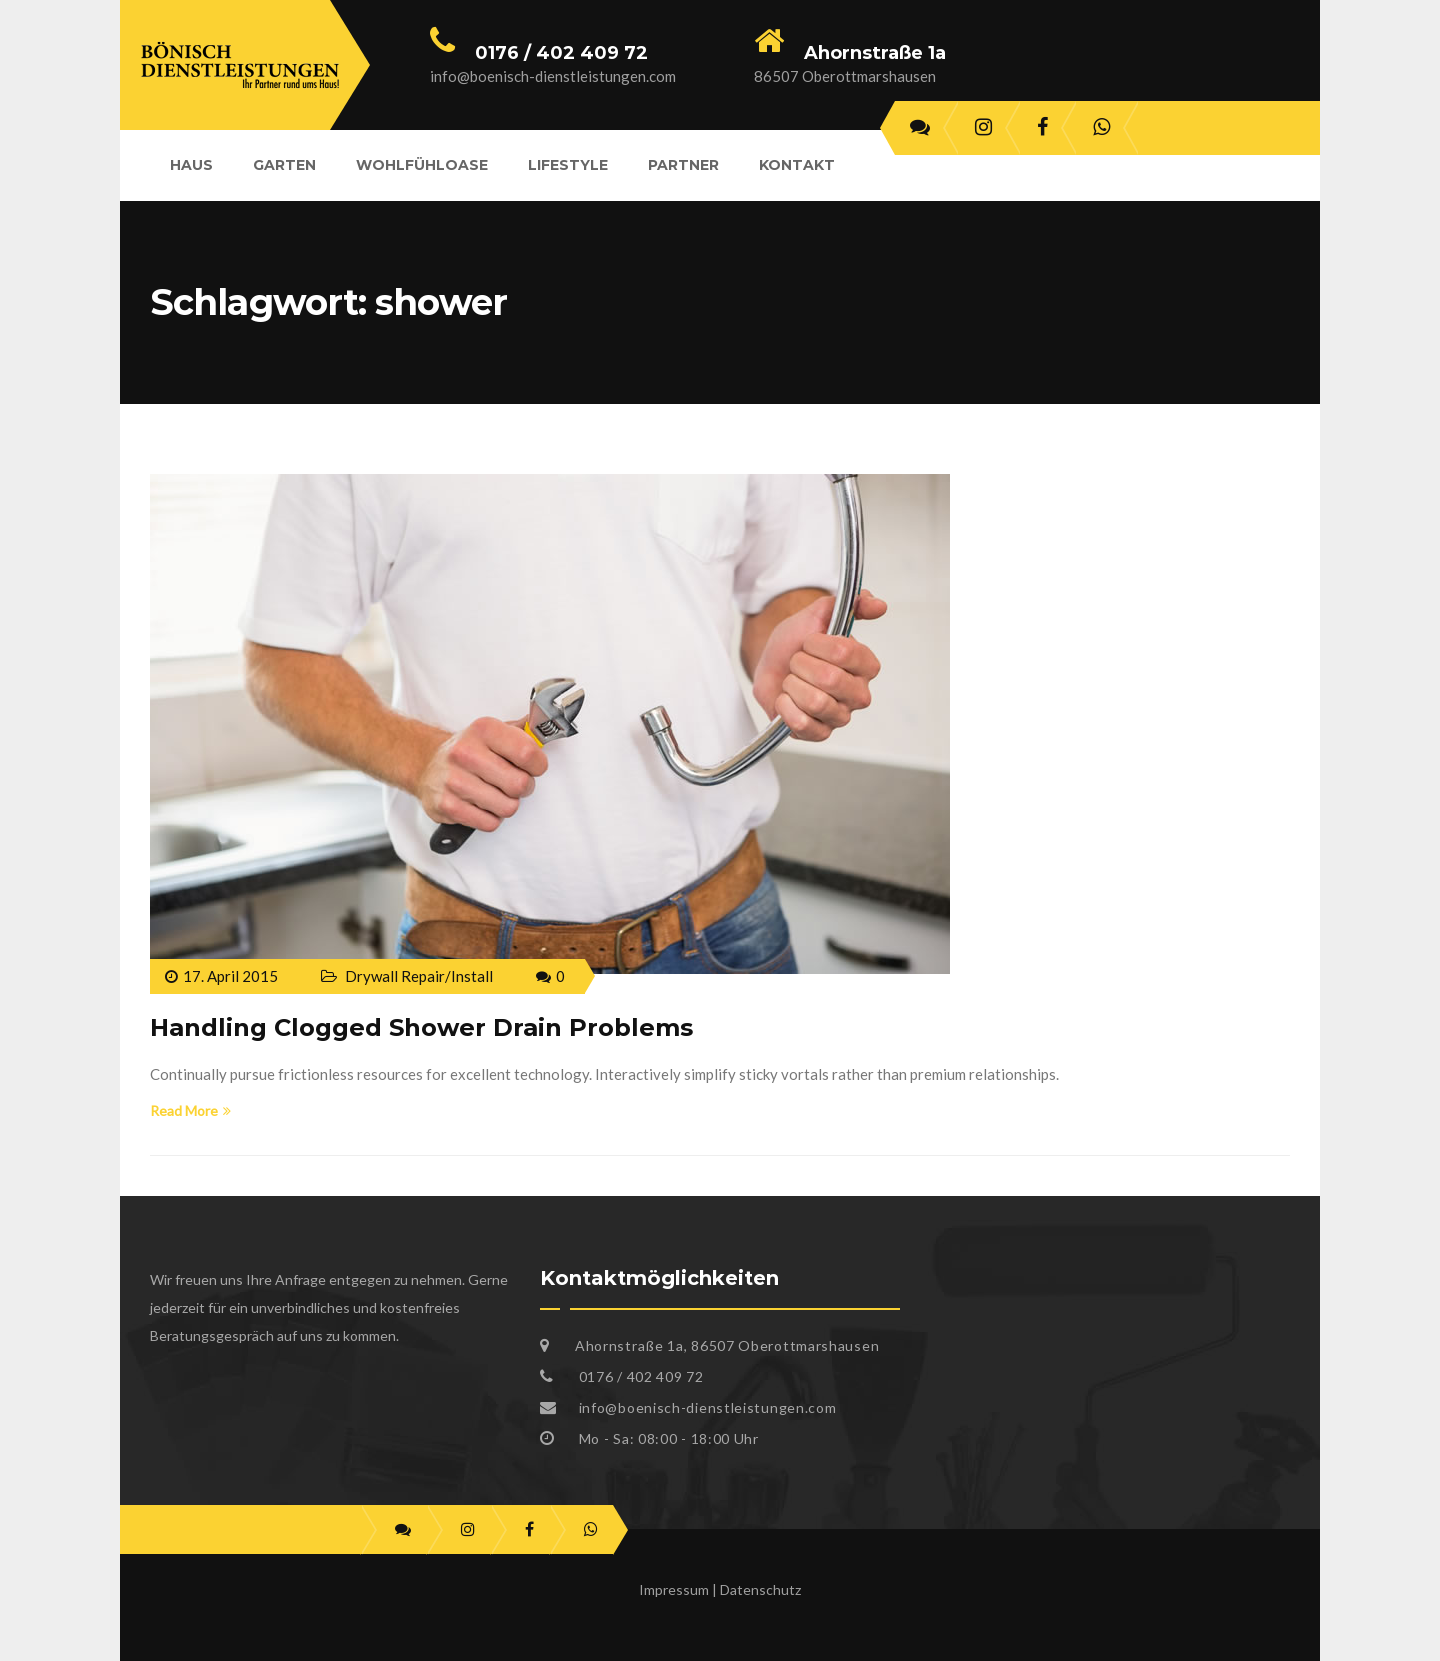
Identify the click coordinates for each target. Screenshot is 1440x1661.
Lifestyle (568, 165)
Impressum (674, 1589)
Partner (683, 165)
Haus (191, 165)
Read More (190, 1110)
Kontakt (797, 165)
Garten (284, 165)
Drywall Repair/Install (419, 976)
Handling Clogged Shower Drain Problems (421, 1027)
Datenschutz (760, 1589)
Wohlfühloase (422, 165)
